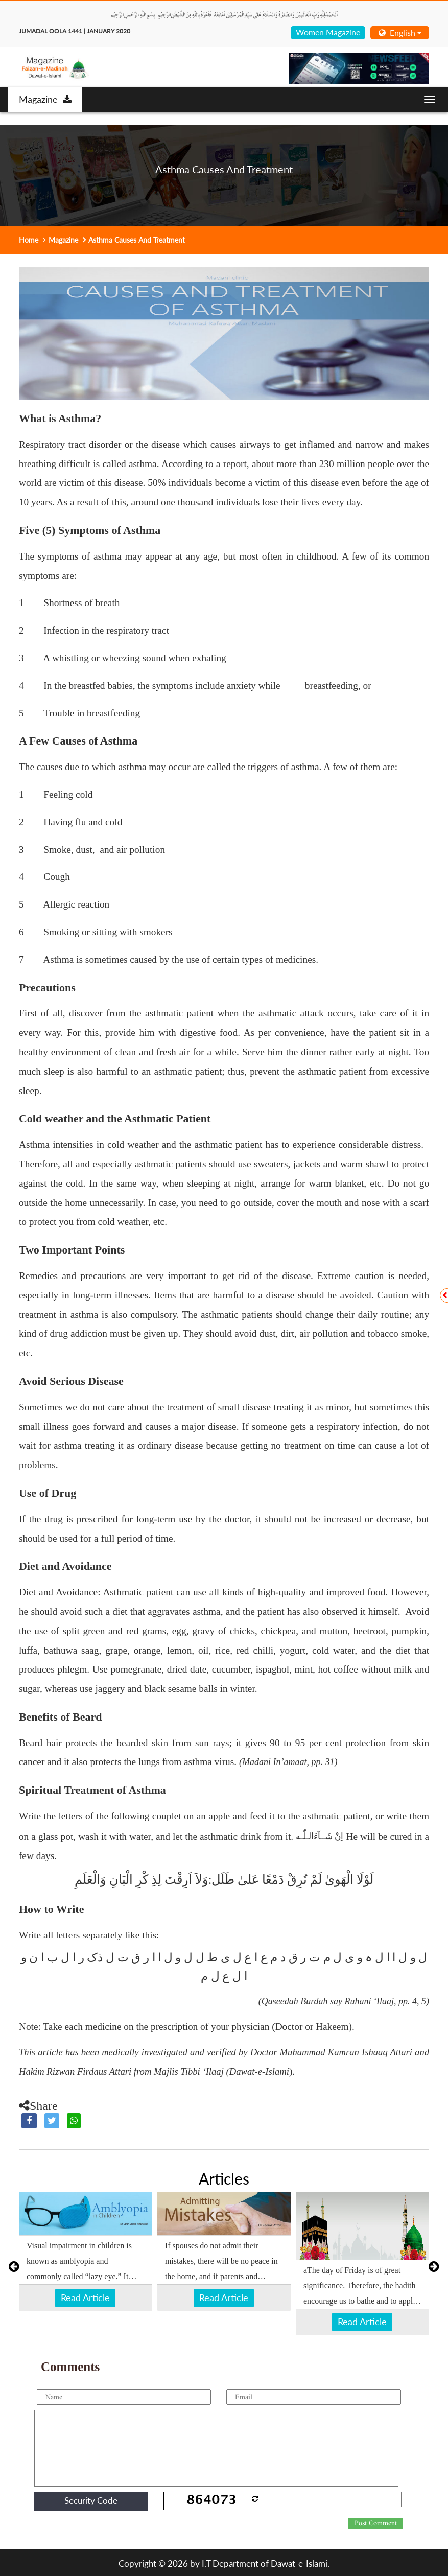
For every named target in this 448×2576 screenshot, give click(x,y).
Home (28, 240)
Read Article (85, 2297)
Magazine (45, 99)
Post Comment (376, 2523)
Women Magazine (328, 32)
